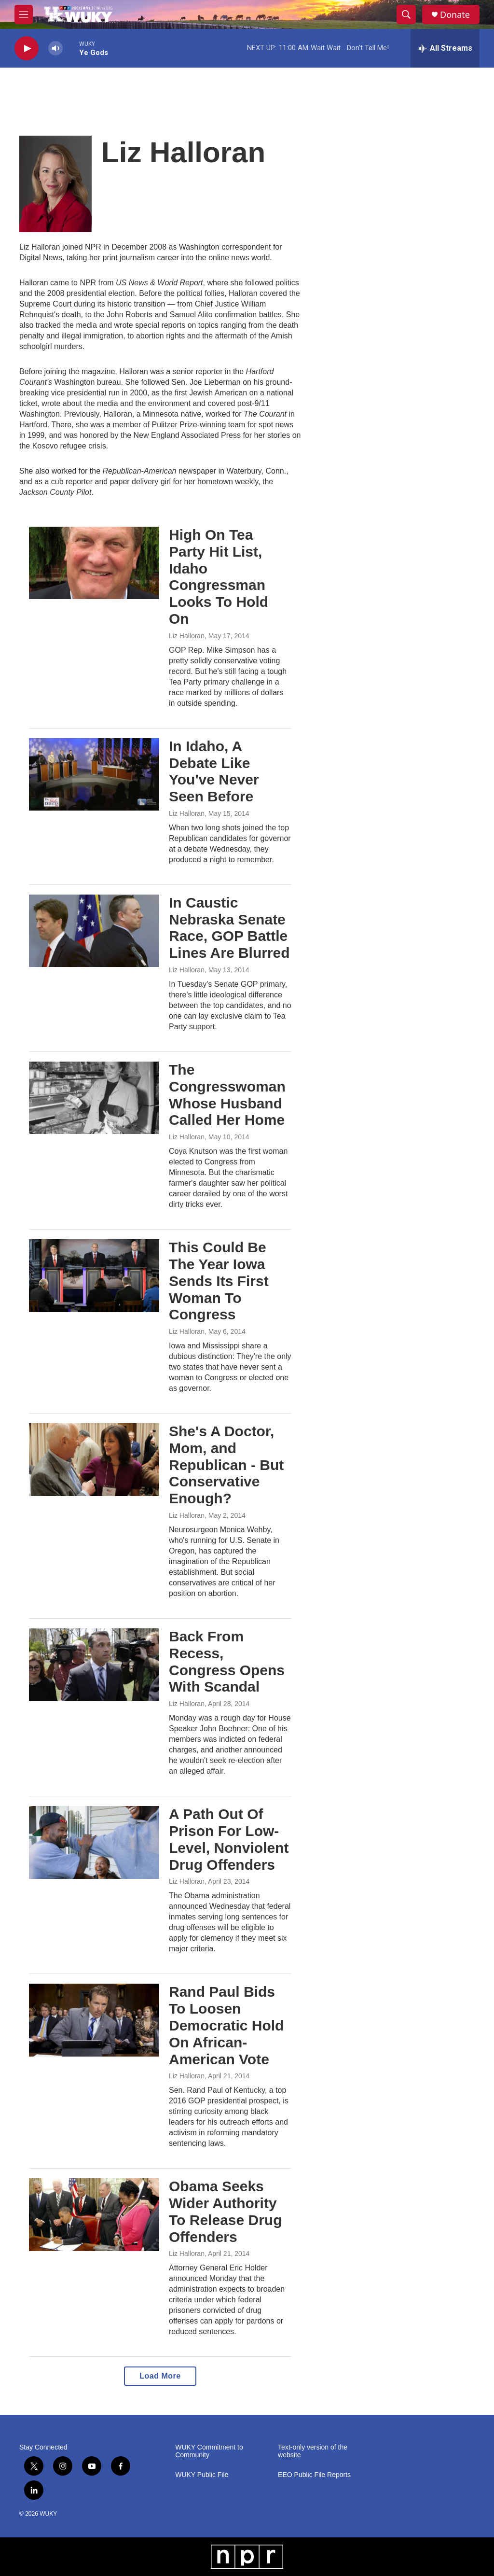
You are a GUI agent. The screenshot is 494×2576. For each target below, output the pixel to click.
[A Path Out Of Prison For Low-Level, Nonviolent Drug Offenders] (94, 1842)
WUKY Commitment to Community (209, 2451)
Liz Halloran (187, 636)
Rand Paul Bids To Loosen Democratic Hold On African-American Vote (226, 2025)
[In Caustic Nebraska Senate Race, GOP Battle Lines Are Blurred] (94, 931)
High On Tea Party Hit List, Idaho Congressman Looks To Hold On (218, 577)
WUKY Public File (201, 2474)
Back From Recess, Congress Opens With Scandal (227, 1661)
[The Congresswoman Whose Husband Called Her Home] (94, 1098)
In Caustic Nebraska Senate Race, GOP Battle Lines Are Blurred (229, 928)
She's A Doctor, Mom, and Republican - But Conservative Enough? (226, 1464)
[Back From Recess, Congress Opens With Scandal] (94, 1664)
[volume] (55, 48)
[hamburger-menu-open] (23, 14)
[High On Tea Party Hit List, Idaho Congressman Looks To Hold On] (94, 563)
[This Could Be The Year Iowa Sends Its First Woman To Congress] (94, 1275)
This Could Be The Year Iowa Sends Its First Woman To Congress (219, 1280)
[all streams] (445, 48)
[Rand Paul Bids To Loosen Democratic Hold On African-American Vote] (94, 2020)
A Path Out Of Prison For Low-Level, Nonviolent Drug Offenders (228, 1839)
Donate (455, 15)
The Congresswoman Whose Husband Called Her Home (227, 1095)
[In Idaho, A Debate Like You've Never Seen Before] (94, 774)
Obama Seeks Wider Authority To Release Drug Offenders (225, 2211)
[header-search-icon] (406, 14)
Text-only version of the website (312, 2451)
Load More (159, 2376)
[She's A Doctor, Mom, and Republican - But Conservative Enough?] (94, 1459)
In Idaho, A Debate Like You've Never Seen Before (214, 771)
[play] (26, 48)
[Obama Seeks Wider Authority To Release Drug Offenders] (94, 2214)
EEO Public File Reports (314, 2474)
